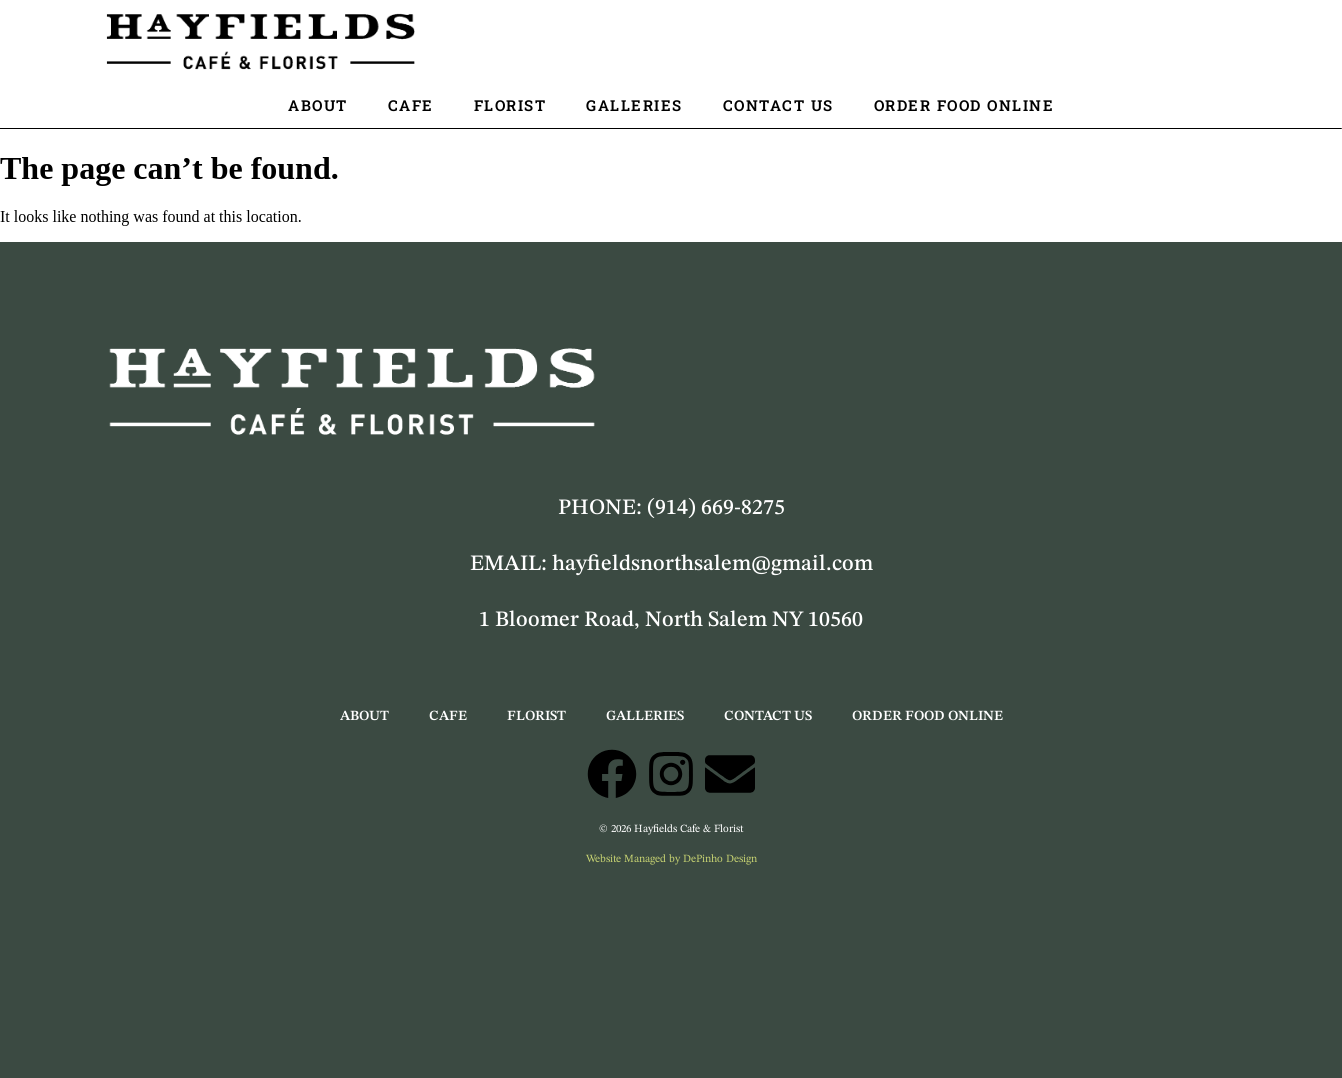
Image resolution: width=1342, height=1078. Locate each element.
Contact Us (778, 105)
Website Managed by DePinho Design (671, 859)
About (318, 105)
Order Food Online (964, 105)
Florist (510, 105)
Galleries (634, 105)
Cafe (411, 105)
